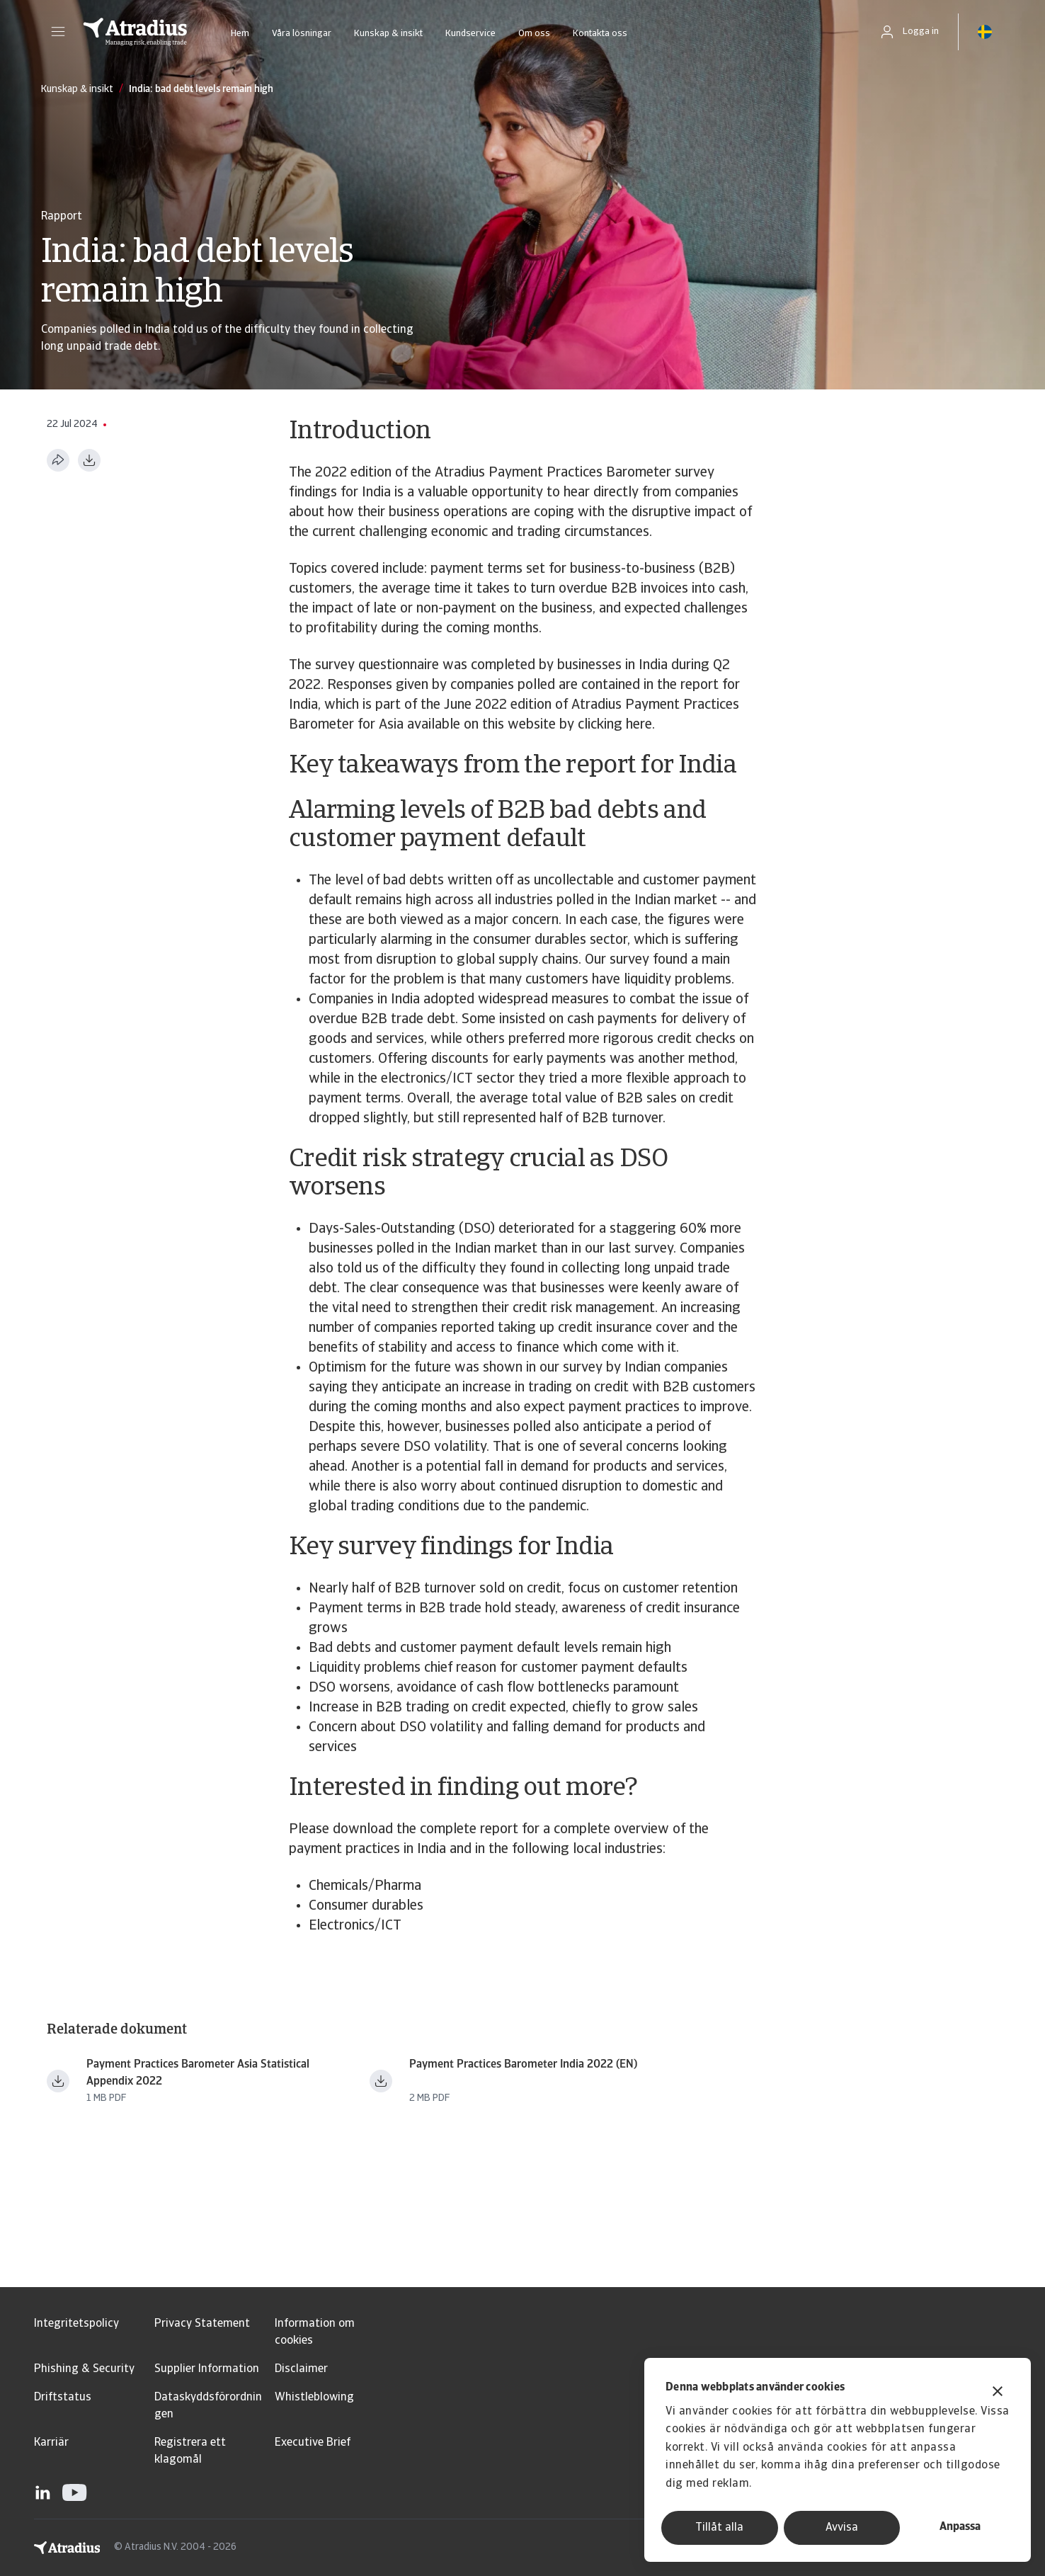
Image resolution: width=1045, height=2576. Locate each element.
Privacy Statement (202, 2324)
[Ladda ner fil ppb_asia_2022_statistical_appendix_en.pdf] (58, 2081)
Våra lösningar (301, 33)
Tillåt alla (719, 2528)
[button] (58, 31)
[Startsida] (135, 32)
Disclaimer (301, 2369)
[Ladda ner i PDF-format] (89, 460)
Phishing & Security (84, 2369)
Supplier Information (206, 2369)
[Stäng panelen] (998, 2393)
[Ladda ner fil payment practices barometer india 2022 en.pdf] (381, 2081)
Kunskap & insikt (388, 33)
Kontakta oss (600, 33)
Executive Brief (312, 2443)
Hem (240, 33)
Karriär (51, 2443)
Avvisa (842, 2528)
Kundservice (470, 33)
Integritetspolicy (76, 2324)
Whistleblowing (314, 2397)
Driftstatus (62, 2397)
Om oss (534, 33)
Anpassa (960, 2527)
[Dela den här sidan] (58, 460)
